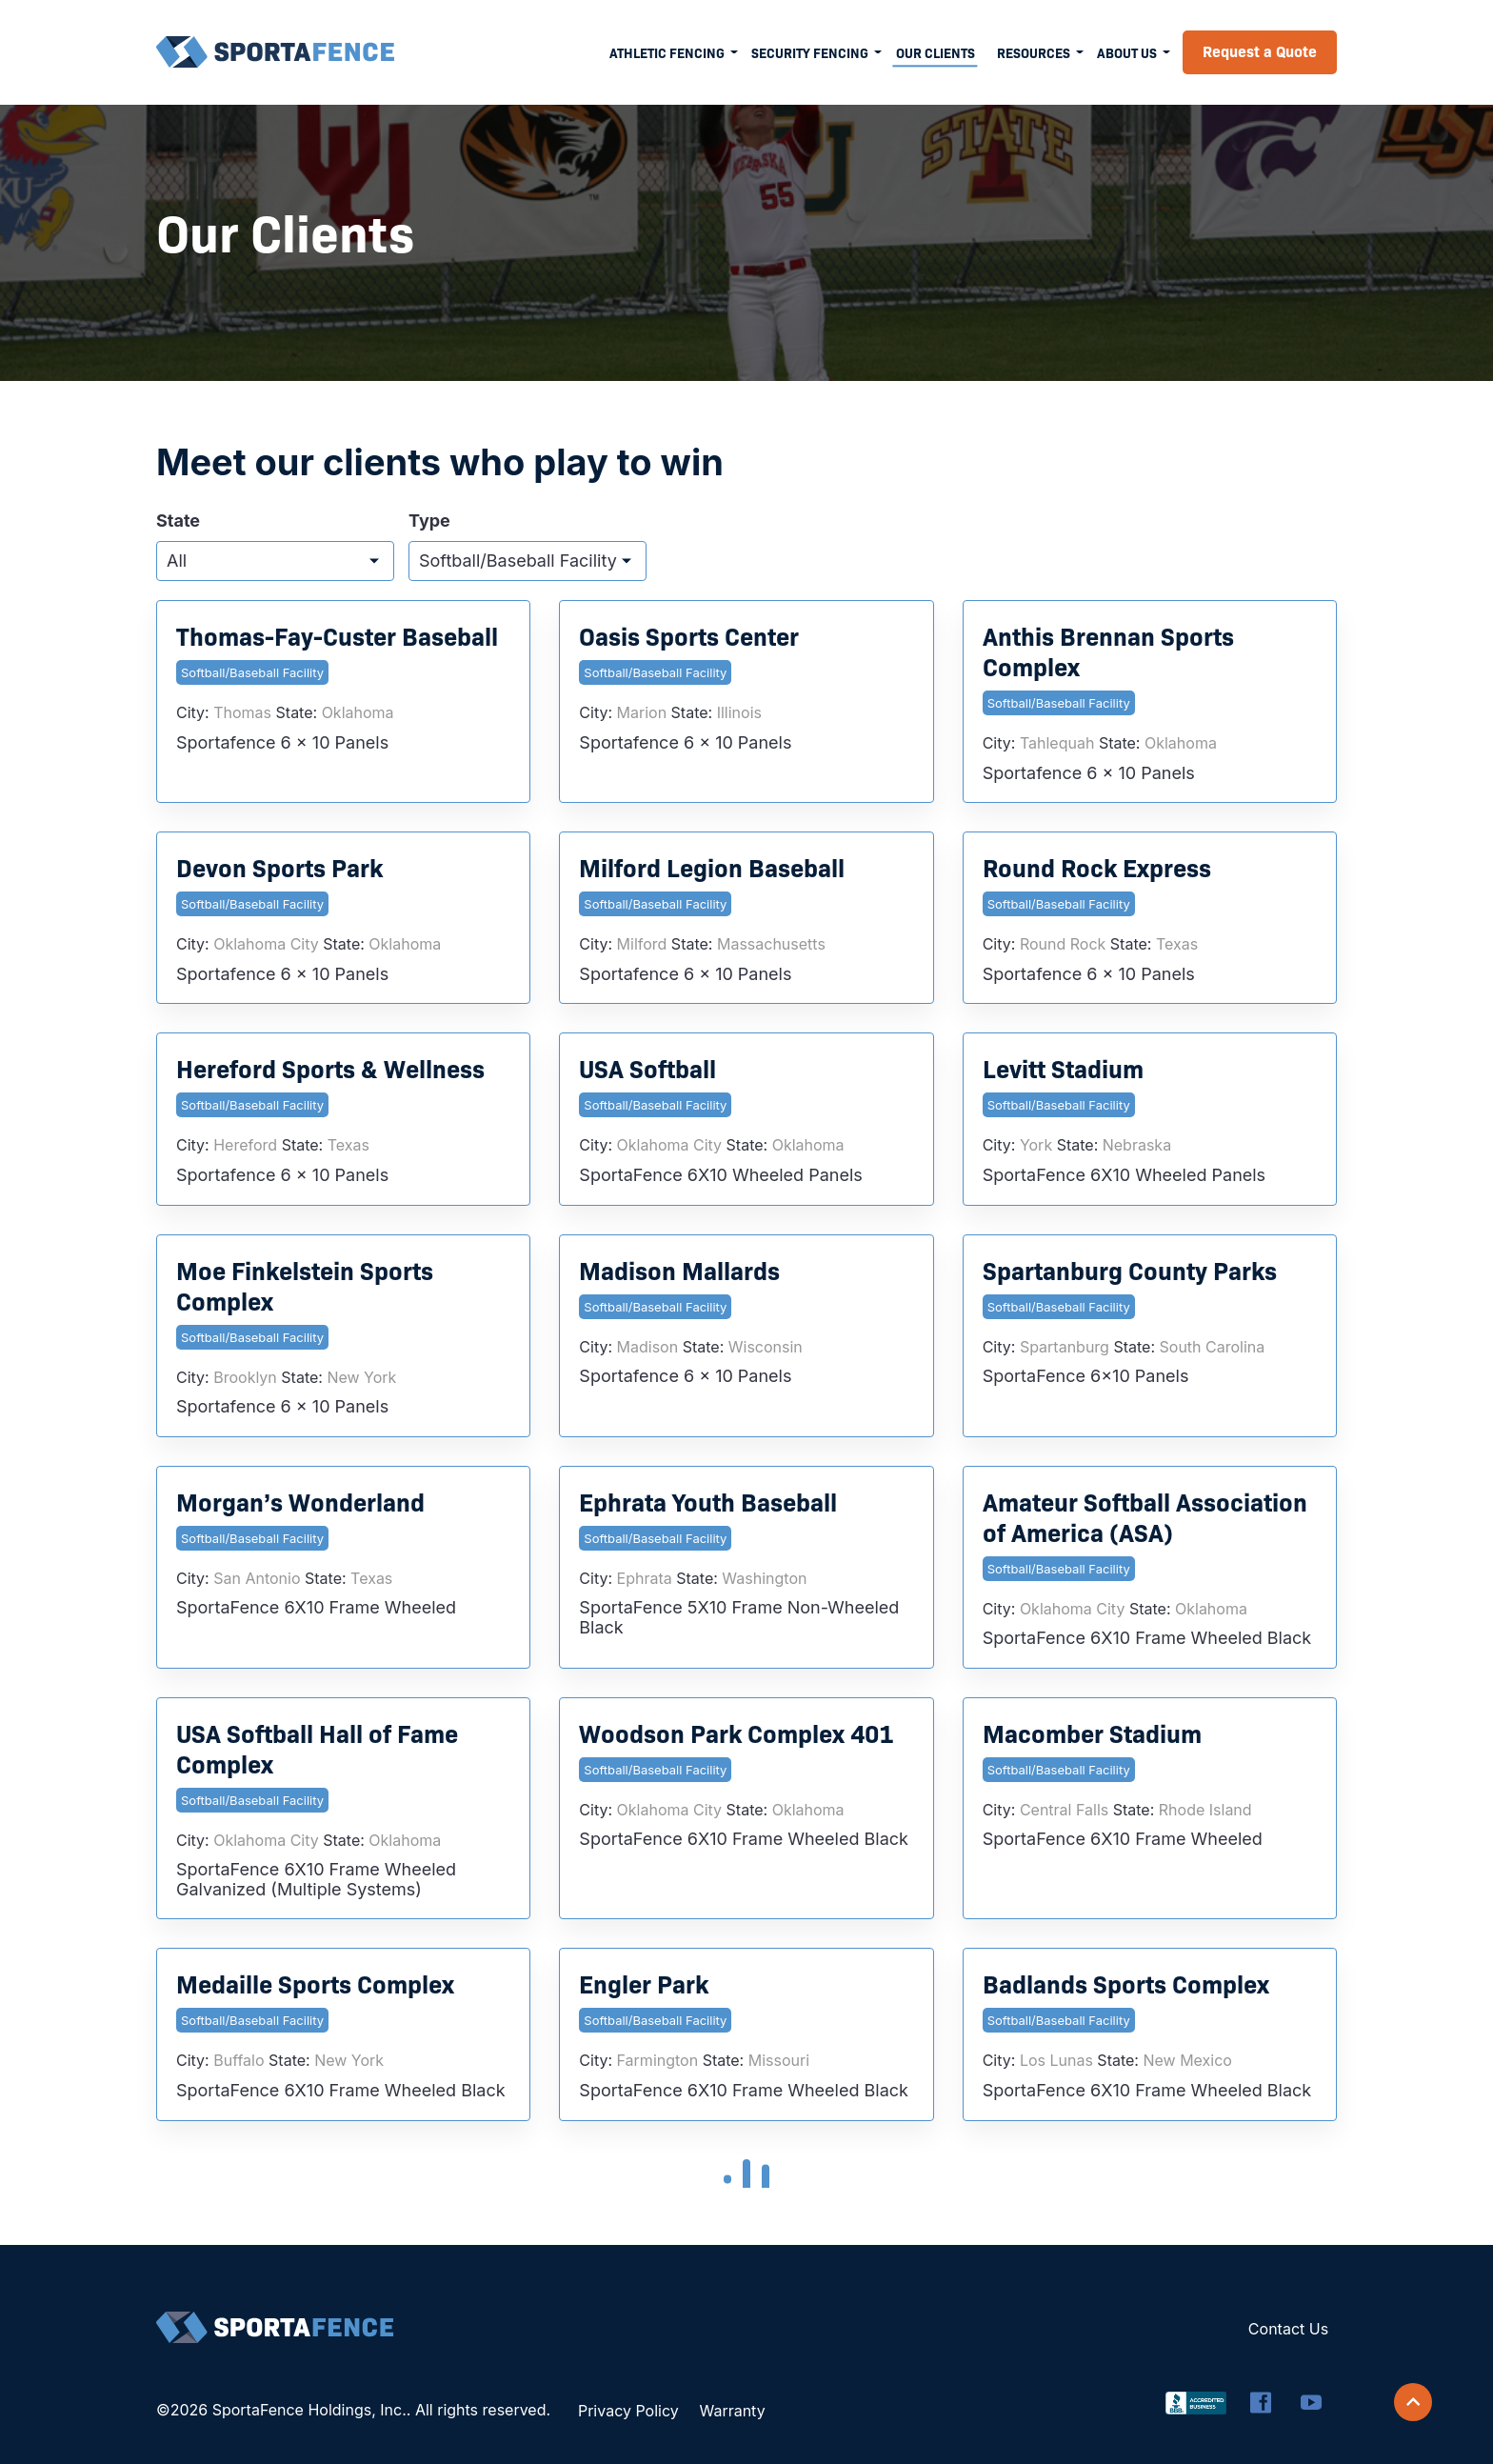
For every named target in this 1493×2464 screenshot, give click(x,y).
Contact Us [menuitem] (1288, 2328)
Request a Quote (1260, 50)
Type (429, 521)
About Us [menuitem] (1127, 52)
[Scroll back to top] (1413, 2402)
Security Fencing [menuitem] (809, 52)
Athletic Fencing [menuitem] (667, 52)
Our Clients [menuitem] (935, 52)
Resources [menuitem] (1033, 52)
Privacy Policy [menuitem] (628, 2410)
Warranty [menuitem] (732, 2410)
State (178, 521)
